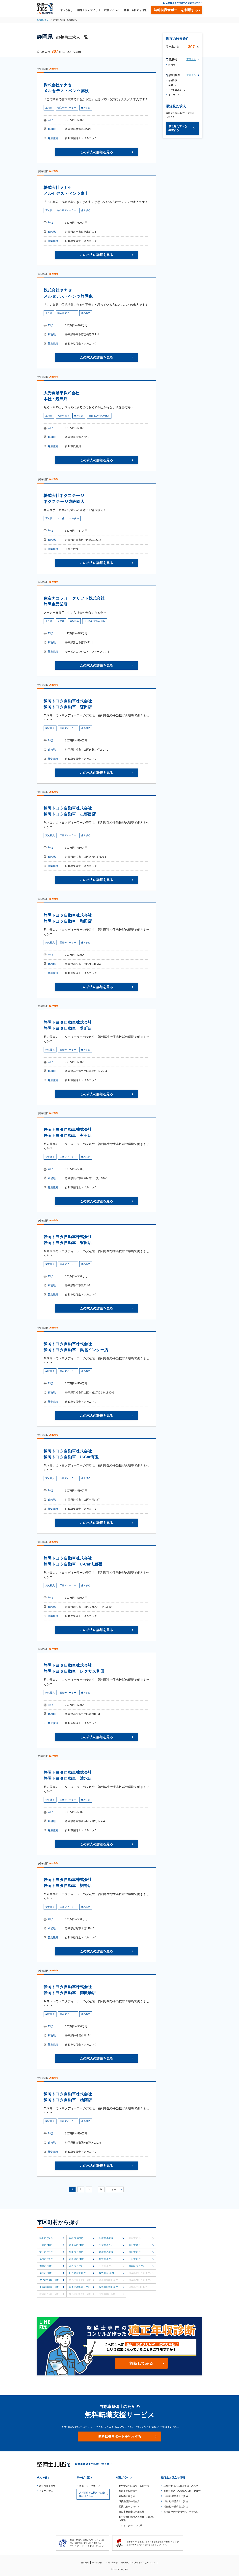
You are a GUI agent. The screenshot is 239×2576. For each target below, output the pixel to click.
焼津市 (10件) (106, 2252)
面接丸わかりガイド (129, 2506)
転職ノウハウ (112, 10)
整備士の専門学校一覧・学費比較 (180, 2511)
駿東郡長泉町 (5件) (109, 2287)
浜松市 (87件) (76, 2238)
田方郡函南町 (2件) (49, 2287)
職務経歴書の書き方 (129, 2501)
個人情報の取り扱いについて (145, 2562)
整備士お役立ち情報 (135, 10)
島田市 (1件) (135, 2245)
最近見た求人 (46, 2491)
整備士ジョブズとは (88, 10)
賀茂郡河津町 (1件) (49, 2280)
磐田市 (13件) (76, 2252)
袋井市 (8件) (105, 2259)
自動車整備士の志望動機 (131, 2511)
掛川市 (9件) (135, 2252)
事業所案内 (97, 2562)
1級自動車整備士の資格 (175, 2496)
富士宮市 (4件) (76, 2245)
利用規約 (125, 2562)
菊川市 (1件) (45, 2273)
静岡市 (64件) (46, 2238)
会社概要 (85, 2562)
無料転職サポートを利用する (119, 2436)
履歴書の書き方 (127, 2496)
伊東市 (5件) (105, 2245)
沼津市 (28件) (106, 2238)
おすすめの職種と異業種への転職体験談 (136, 2518)
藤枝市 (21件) (46, 2259)
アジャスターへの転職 (130, 2525)
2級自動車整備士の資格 (175, 2501)
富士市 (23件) (46, 2252)
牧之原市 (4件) (106, 2273)
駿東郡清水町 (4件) (79, 2287)
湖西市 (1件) (75, 2266)
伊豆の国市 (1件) (77, 2273)
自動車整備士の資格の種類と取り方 (182, 2491)
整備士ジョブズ (44, 20)
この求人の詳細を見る (96, 152)
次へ (114, 2189)
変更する (191, 59)
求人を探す (66, 10)
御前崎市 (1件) (136, 2266)
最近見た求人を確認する (177, 128)
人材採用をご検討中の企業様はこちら (184, 3)
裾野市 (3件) (45, 2266)
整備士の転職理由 (128, 2491)
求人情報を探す (47, 2486)
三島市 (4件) (45, 2245)
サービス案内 (84, 2477)
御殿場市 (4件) (76, 2259)
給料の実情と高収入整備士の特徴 (180, 2486)
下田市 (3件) (135, 2259)
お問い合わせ (112, 2562)
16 (101, 2189)
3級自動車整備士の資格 (175, 2506)
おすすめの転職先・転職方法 (134, 2486)
